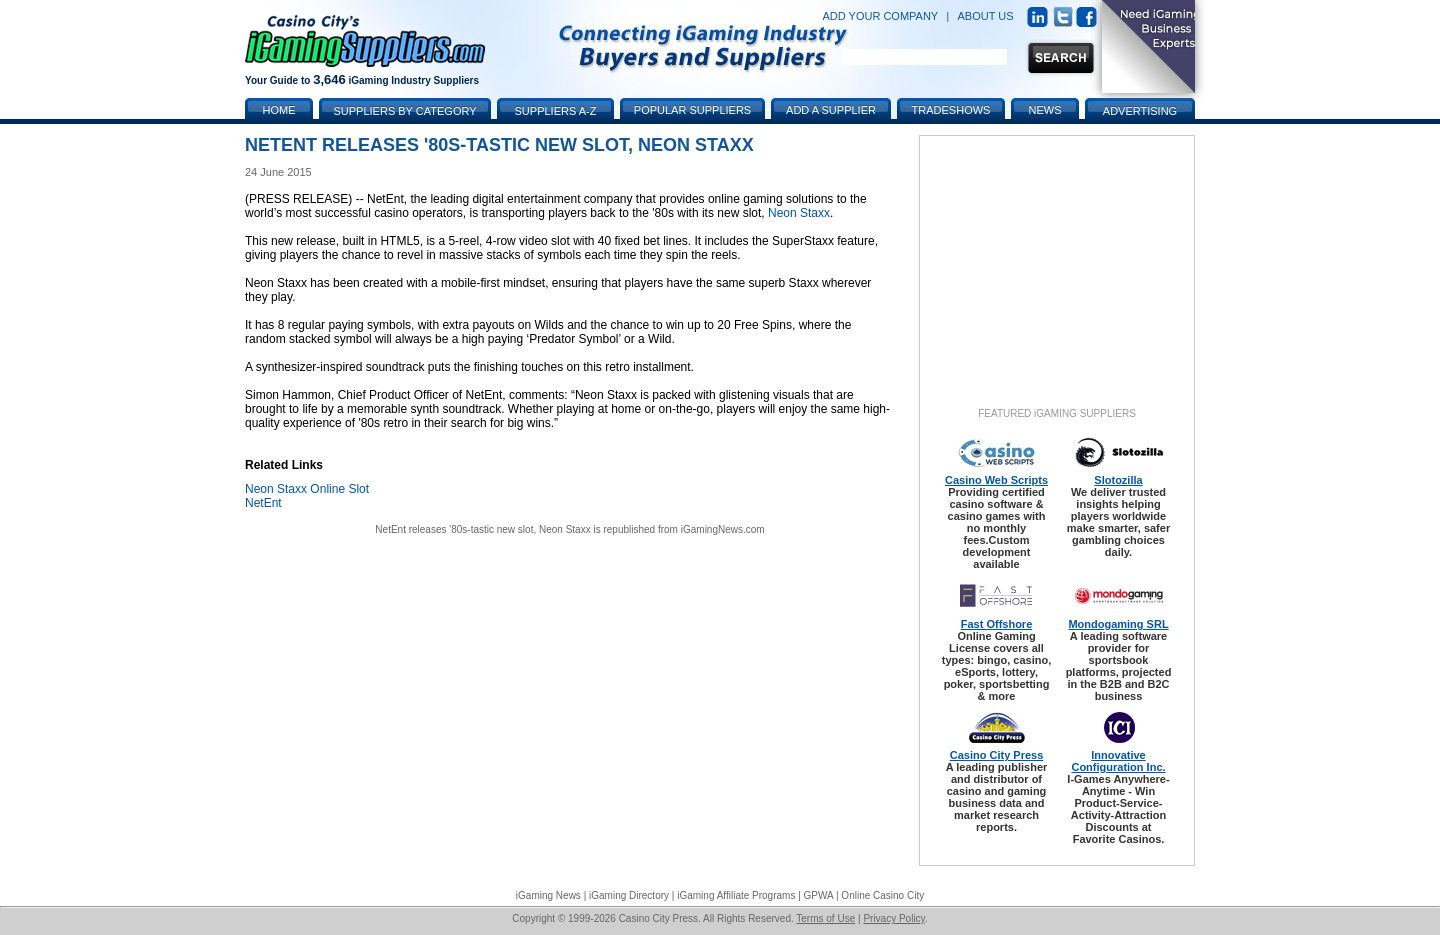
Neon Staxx (799, 213)
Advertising (1140, 111)
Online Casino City (882, 895)
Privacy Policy (894, 918)
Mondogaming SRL (1118, 624)
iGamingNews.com (723, 529)
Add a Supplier (831, 110)
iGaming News (548, 895)
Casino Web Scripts (996, 480)
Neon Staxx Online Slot (307, 489)
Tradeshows (951, 110)
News (1045, 110)
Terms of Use (825, 918)
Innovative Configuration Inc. (1118, 761)
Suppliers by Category (404, 111)
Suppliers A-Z (556, 111)
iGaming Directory (629, 895)
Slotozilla (1118, 480)
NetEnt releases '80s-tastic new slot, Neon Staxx (482, 529)
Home (279, 110)
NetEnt (263, 503)
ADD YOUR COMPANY (880, 16)
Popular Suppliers (692, 110)
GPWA (819, 895)
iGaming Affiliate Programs (736, 895)
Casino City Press (997, 755)
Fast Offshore (997, 624)
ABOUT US (986, 16)
